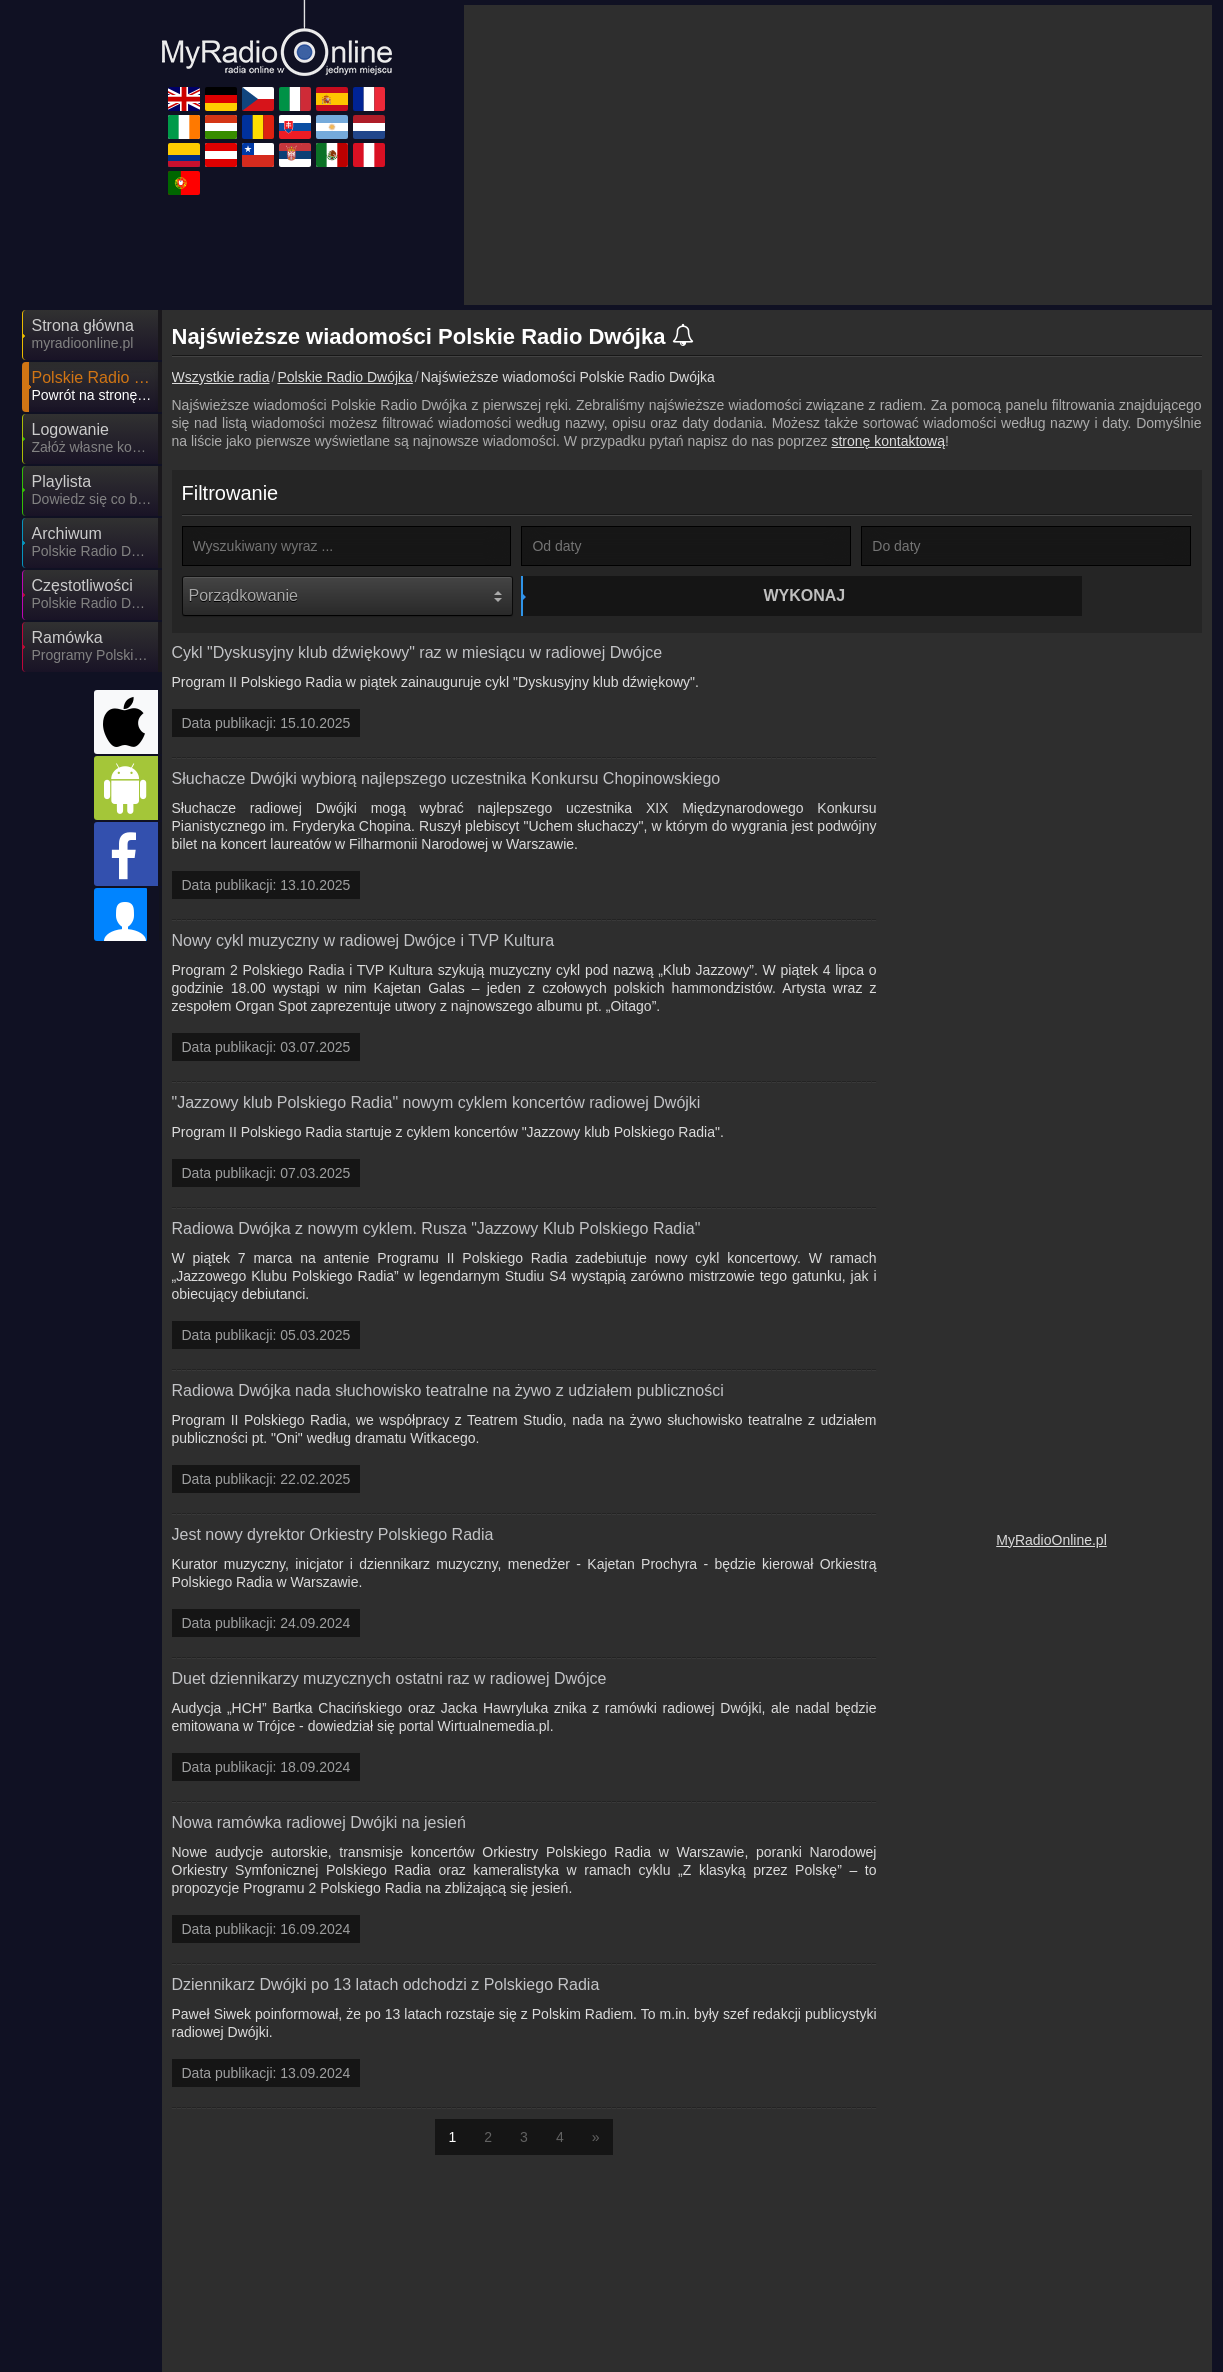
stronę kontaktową (888, 441)
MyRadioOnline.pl (1051, 1543)
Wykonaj (689, 595)
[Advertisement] (838, 155)
